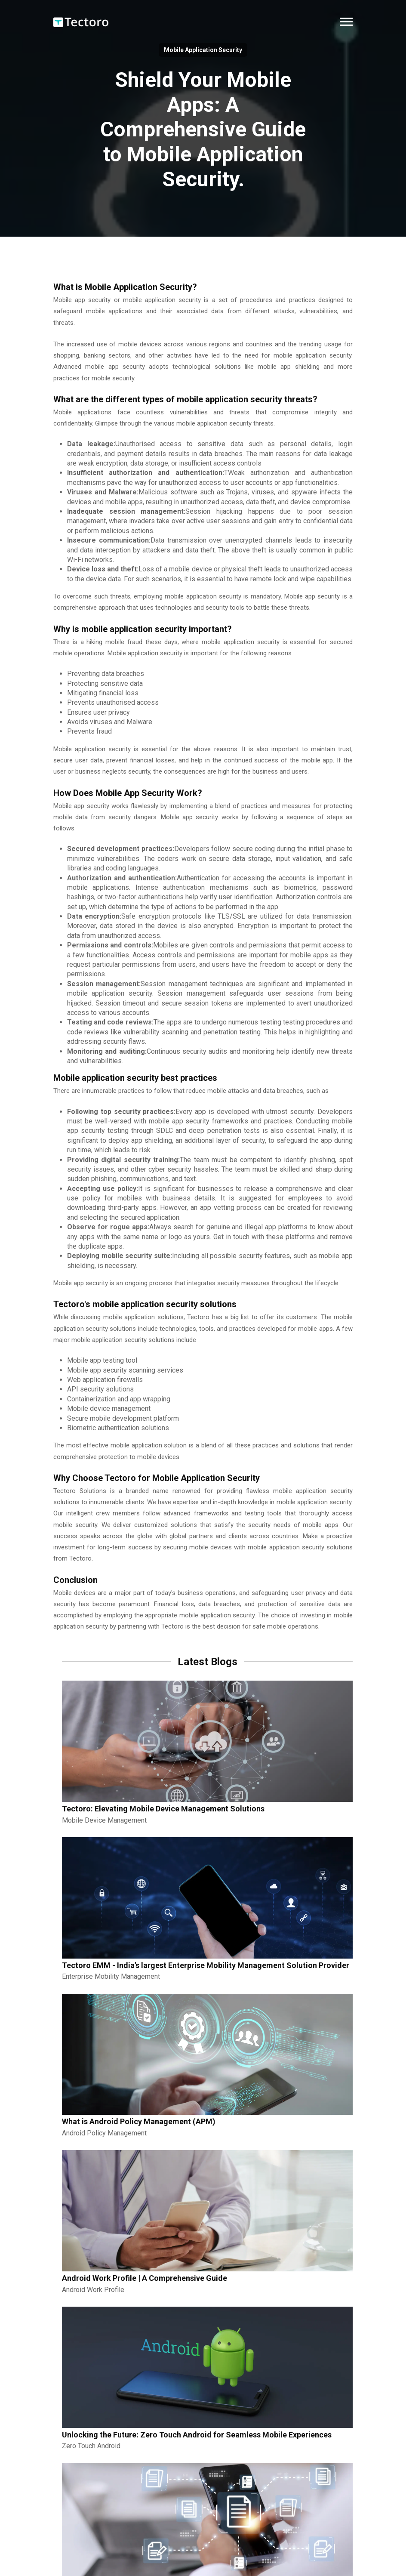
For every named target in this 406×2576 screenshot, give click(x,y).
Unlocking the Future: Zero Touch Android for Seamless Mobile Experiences (197, 2434)
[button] (346, 21)
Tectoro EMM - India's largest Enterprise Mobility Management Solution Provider (205, 1965)
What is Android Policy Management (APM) (138, 2121)
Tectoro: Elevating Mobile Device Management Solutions (163, 1808)
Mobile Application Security (203, 49)
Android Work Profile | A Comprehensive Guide (144, 2278)
